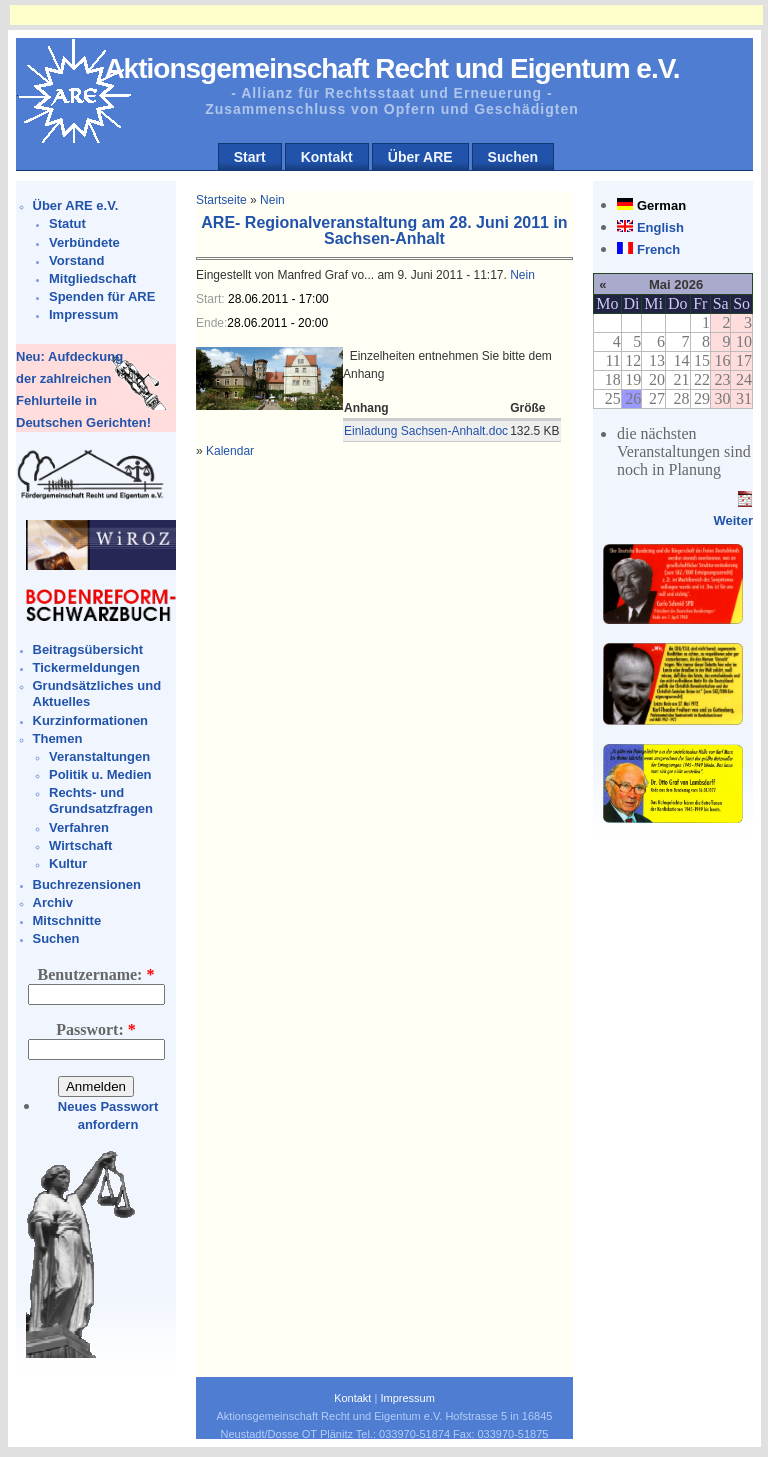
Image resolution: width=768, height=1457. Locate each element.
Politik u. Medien (100, 774)
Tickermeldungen (86, 667)
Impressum (83, 314)
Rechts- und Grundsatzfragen (101, 800)
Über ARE (420, 157)
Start (250, 157)
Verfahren (79, 827)
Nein (272, 200)
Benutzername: (96, 974)
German (661, 205)
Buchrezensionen (87, 884)
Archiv (53, 902)
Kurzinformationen (91, 720)
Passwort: (96, 1029)
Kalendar (230, 451)
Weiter (733, 520)
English (660, 227)
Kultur (68, 863)
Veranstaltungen (99, 756)
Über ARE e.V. (76, 205)
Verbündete (84, 242)
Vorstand (76, 260)
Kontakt (327, 157)
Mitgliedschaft (92, 278)
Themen (58, 738)
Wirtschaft (80, 845)
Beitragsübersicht (88, 649)
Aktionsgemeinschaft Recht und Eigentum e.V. (391, 68)
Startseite (221, 200)
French (658, 249)
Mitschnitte (67, 920)
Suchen (513, 157)
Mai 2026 (676, 284)
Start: (212, 299)
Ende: (211, 323)
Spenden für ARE (102, 296)
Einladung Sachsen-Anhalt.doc (426, 431)
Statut (67, 223)
